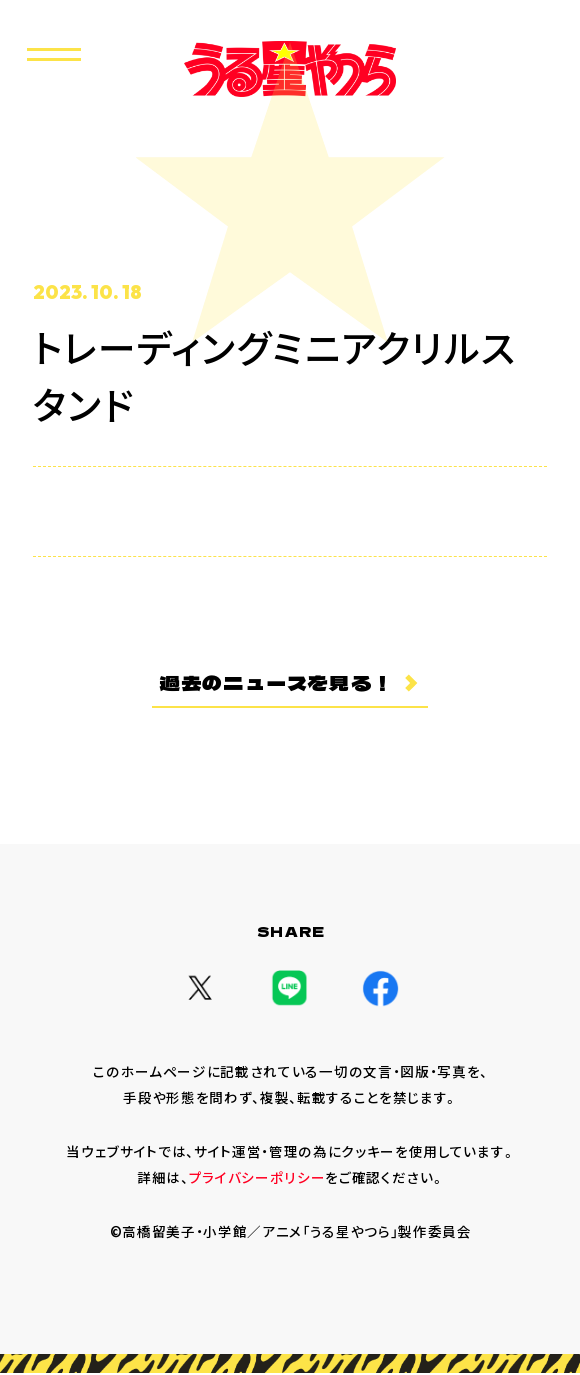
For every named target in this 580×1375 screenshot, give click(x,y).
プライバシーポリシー (257, 1179)
